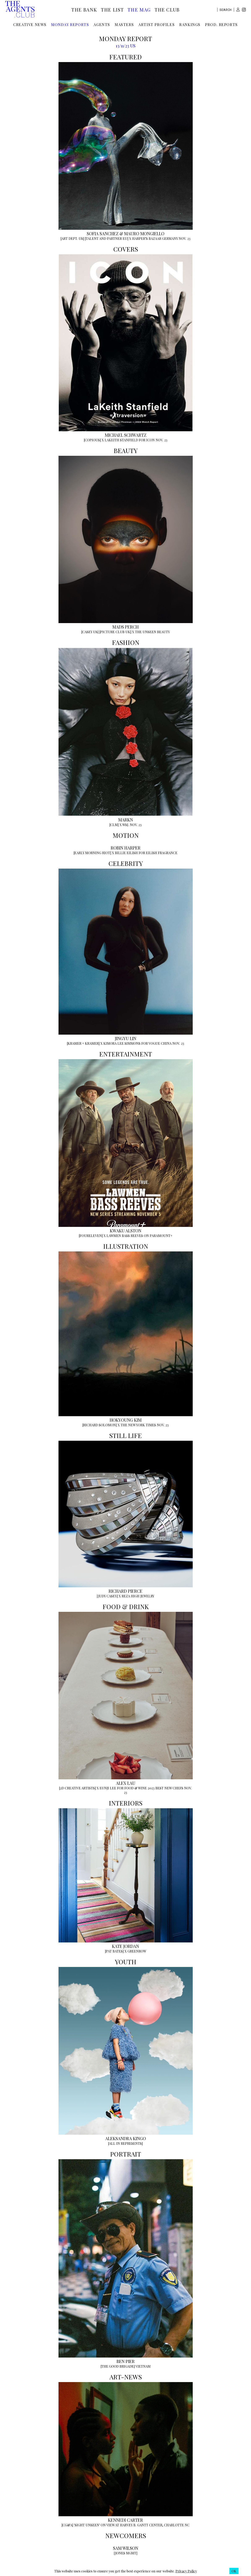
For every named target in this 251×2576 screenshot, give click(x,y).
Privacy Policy (186, 2571)
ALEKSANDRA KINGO (125, 2138)
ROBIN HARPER (125, 848)
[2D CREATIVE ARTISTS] (77, 1788)
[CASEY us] (90, 632)
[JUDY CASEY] (107, 1596)
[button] (238, 10)
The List (112, 9)
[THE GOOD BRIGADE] (118, 2366)
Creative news (30, 24)
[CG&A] (67, 2525)
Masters (124, 24)
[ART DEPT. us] (72, 238)
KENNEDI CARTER (125, 2520)
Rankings (189, 24)
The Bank (84, 9)
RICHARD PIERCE (125, 1591)
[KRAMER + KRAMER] (83, 1043)
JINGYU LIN (125, 1038)
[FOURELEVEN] (91, 1235)
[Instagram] (244, 10)
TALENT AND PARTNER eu (106, 238)
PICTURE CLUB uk (115, 632)
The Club (167, 9)
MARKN (125, 819)
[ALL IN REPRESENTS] (125, 2143)
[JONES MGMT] (125, 2553)
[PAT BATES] (114, 1951)
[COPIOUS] (92, 440)
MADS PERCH (125, 627)
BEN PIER (126, 2361)
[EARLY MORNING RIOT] (92, 853)
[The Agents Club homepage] (20, 9)
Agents (102, 24)
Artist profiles (156, 24)
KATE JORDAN (125, 1946)
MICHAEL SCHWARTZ (125, 435)
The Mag (139, 9)
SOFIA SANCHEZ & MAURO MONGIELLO (125, 233)
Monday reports (70, 24)
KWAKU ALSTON (125, 1230)
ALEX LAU (125, 1783)
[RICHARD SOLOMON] (99, 1425)
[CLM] (114, 824)
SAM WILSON (125, 2548)
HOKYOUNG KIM (126, 1420)
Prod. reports (221, 24)
